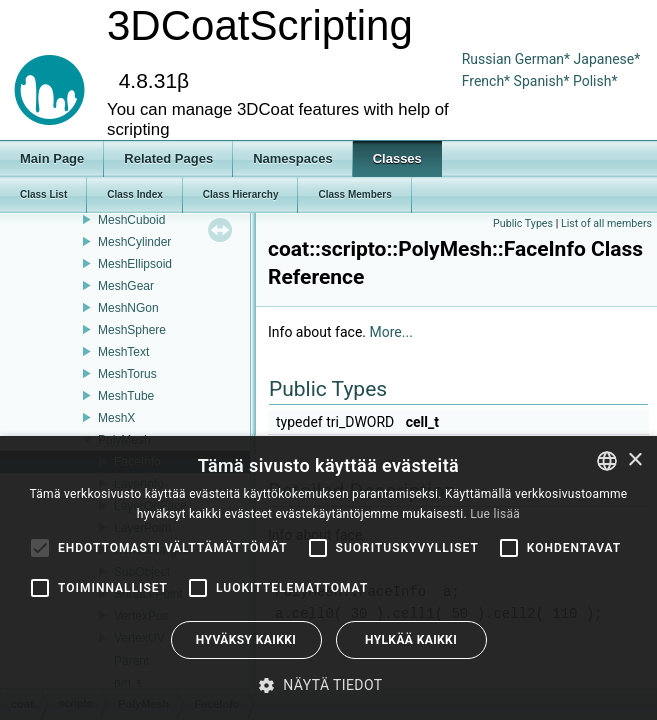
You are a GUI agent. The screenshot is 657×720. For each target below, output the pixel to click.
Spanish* (542, 81)
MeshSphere (132, 330)
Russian (487, 59)
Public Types (523, 223)
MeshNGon (128, 308)
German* (544, 59)
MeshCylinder (134, 242)
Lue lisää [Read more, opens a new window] (495, 514)
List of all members (606, 223)
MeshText (123, 352)
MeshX (116, 418)
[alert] (328, 578)
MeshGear (126, 286)
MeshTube (126, 396)
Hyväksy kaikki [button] (246, 640)
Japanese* (607, 59)
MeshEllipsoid (135, 264)
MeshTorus (127, 374)
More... (391, 332)
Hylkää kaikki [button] (411, 640)
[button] (328, 685)
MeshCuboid (131, 220)
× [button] (634, 460)
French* (488, 81)
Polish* (595, 81)
